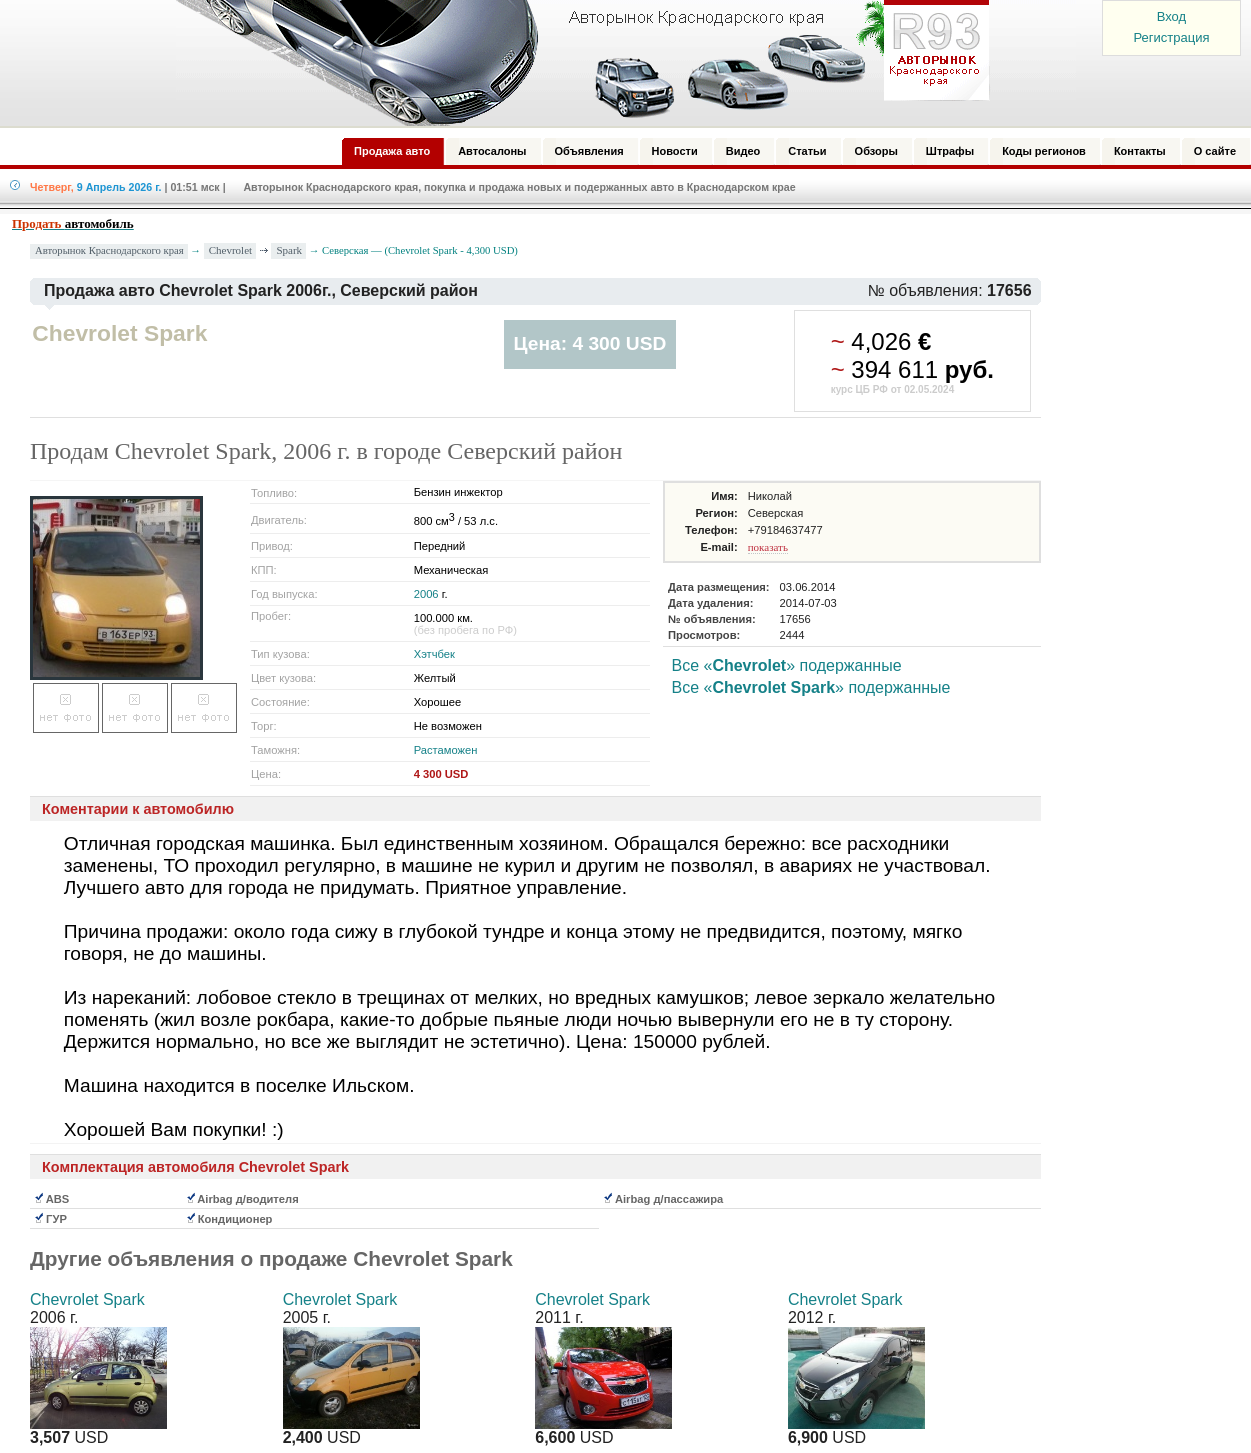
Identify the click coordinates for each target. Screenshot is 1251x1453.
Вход (1171, 16)
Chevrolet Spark (87, 1299)
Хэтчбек (434, 654)
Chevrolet (230, 250)
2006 (426, 594)
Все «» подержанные (786, 665)
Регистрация (1171, 37)
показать (768, 547)
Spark (289, 250)
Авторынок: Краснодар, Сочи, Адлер (576, 63)
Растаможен (446, 750)
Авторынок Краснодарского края (109, 250)
